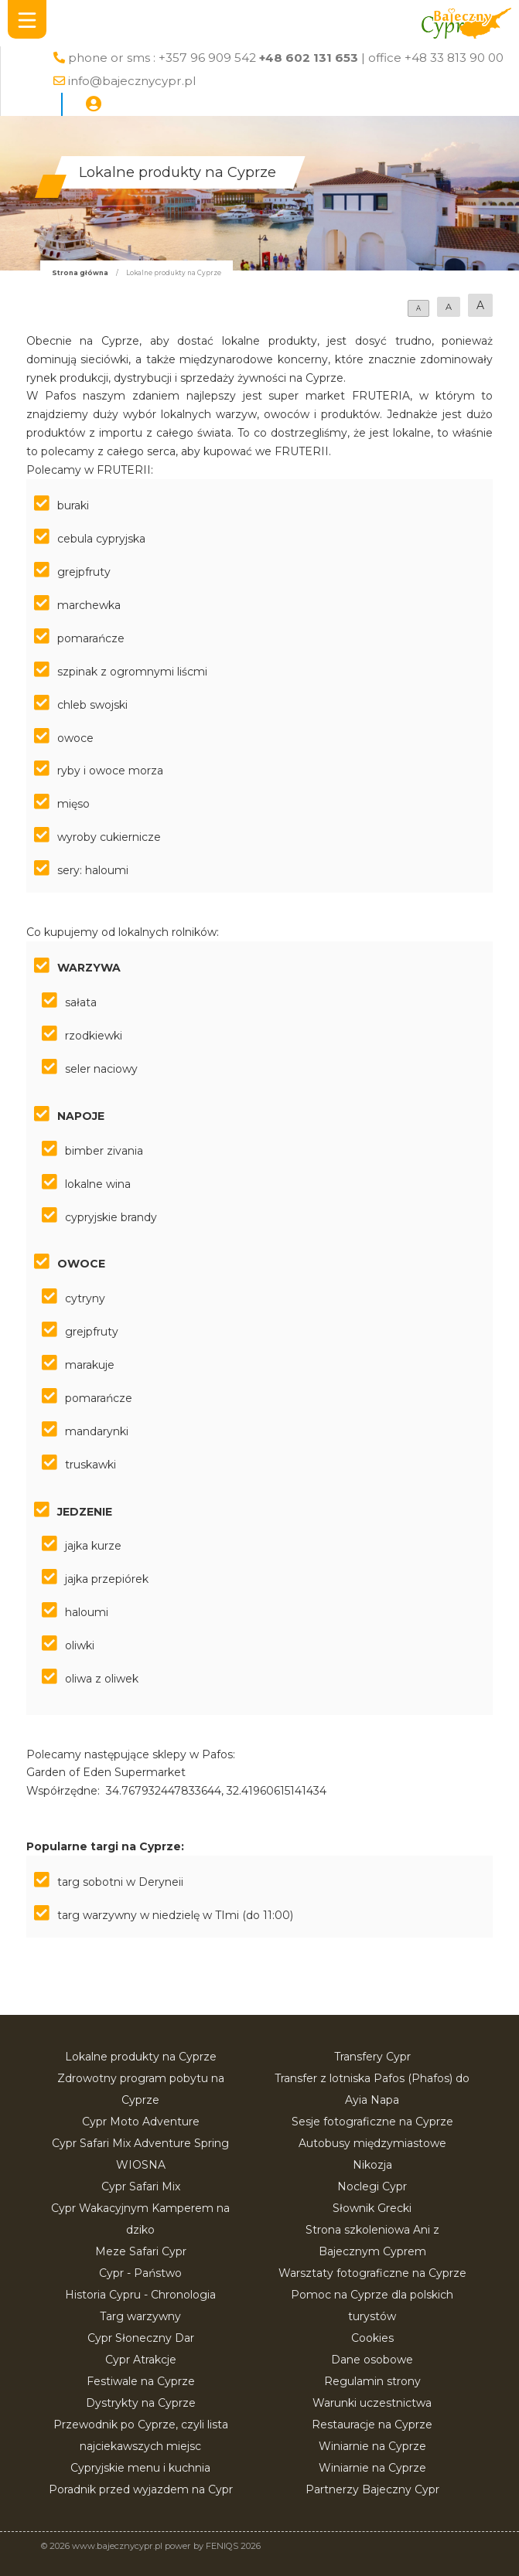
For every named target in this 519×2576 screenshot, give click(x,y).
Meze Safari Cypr (140, 2251)
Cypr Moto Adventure (141, 2122)
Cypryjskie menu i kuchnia (140, 2468)
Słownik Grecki (372, 2208)
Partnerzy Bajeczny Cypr (372, 2489)
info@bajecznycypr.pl (132, 80)
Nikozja (372, 2165)
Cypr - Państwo (140, 2273)
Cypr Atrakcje (140, 2360)
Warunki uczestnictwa (372, 2403)
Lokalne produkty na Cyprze (141, 2057)
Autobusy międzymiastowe (372, 2143)
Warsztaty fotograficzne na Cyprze (372, 2273)
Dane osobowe (372, 2360)
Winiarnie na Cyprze (372, 2446)
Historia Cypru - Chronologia (140, 2295)
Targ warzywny (140, 2316)
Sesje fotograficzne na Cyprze (372, 2122)
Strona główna (80, 273)
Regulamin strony (372, 2381)
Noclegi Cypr (372, 2186)
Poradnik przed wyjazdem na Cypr (141, 2489)
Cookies (372, 2338)
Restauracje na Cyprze (372, 2424)
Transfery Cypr (372, 2057)
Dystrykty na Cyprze (141, 2403)
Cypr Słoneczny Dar (140, 2338)
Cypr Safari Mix (140, 2186)
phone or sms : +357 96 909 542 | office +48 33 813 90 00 (286, 57)
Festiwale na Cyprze (141, 2381)
